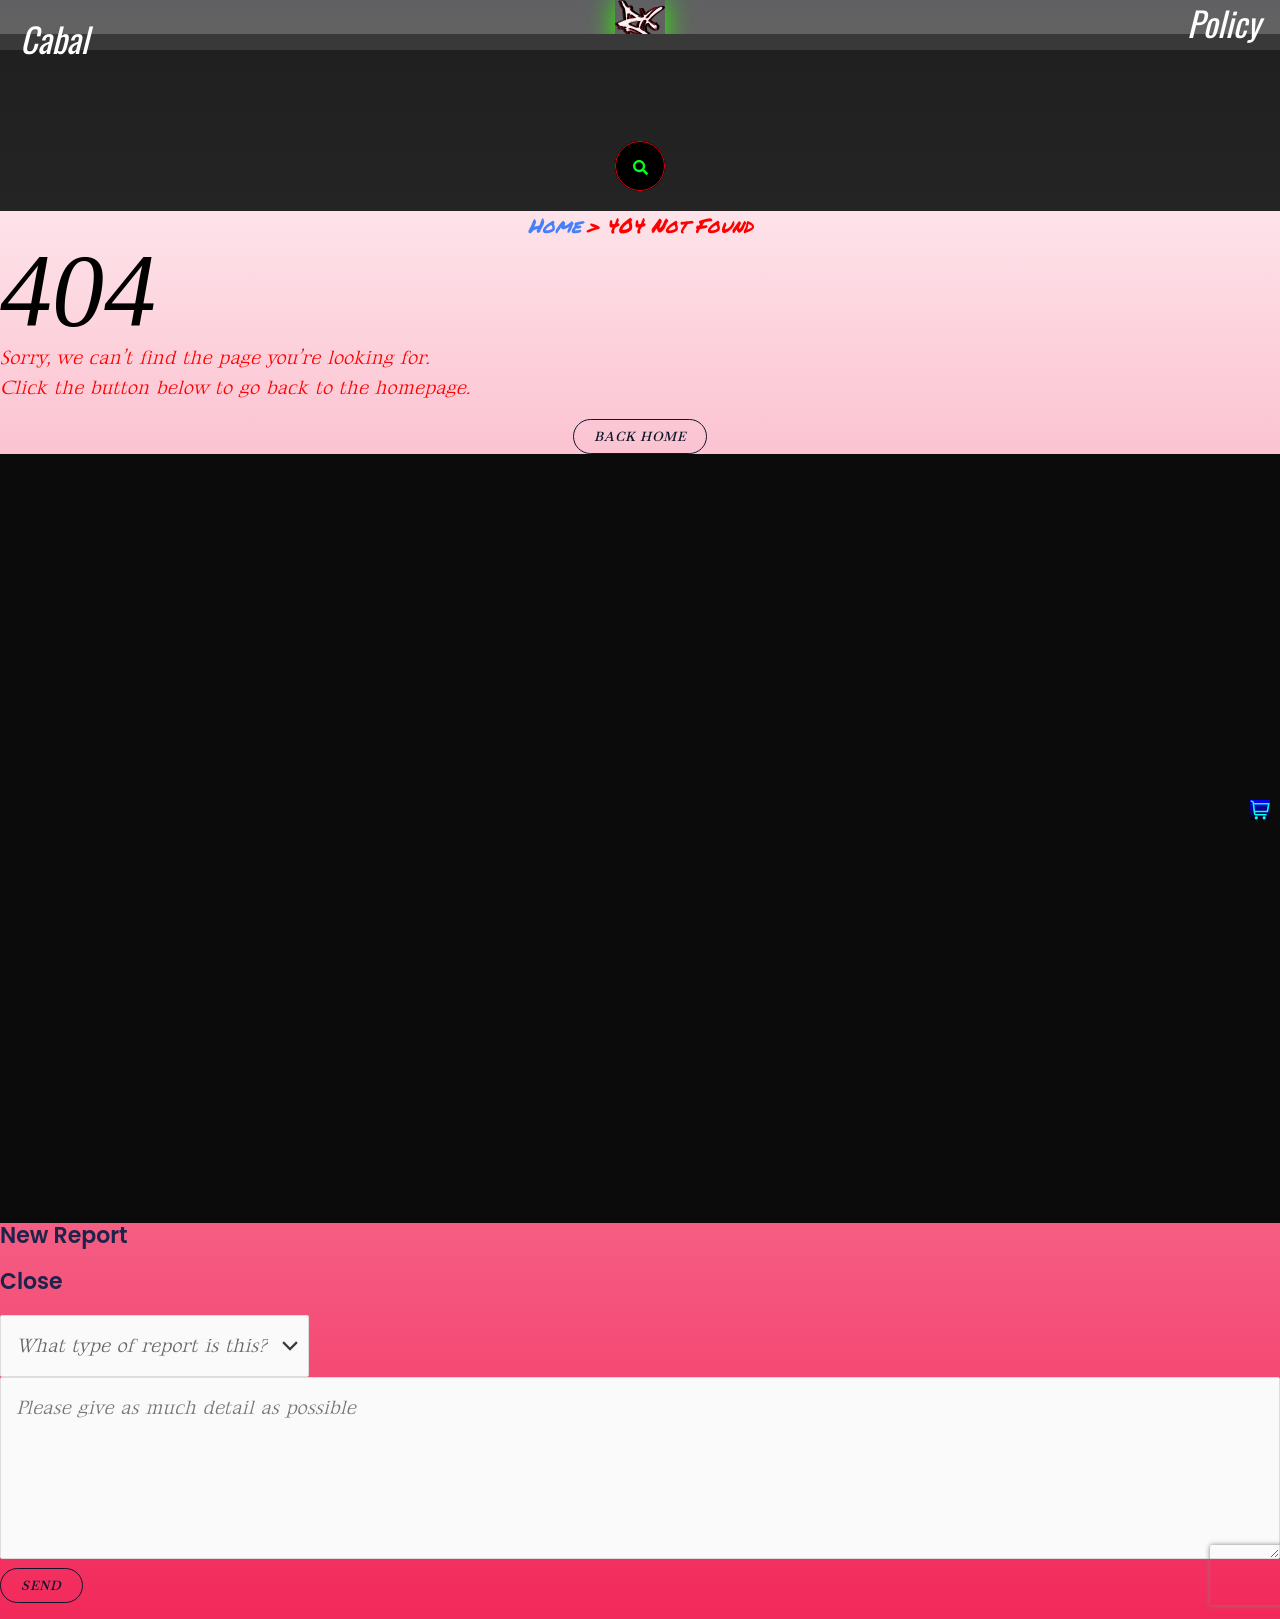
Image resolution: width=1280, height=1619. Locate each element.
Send (41, 1585)
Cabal (54, 39)
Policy (1223, 23)
